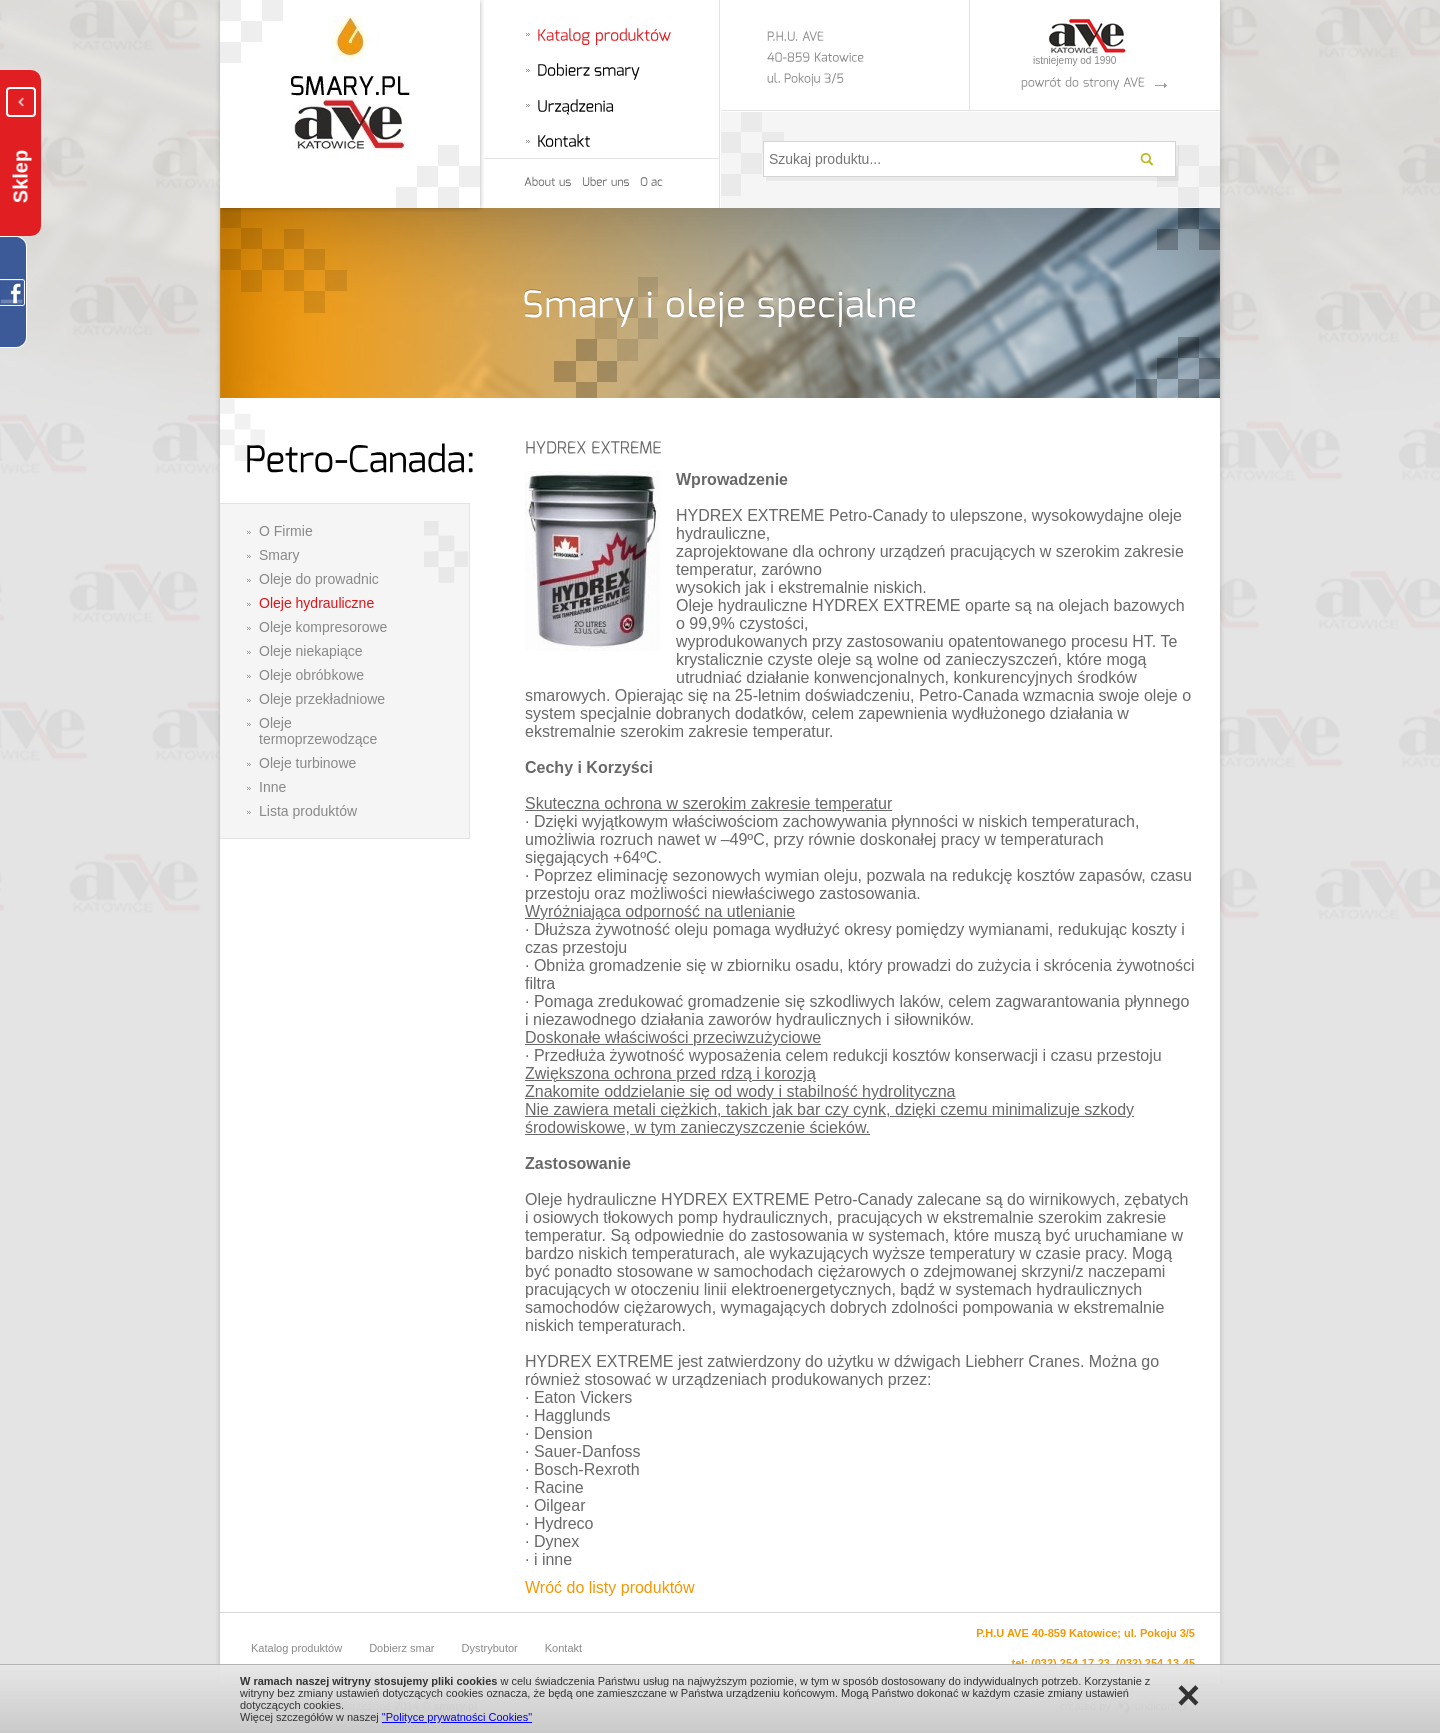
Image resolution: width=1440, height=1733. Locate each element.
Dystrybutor (490, 1648)
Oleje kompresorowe (323, 627)
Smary (279, 555)
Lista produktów (308, 811)
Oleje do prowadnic (319, 579)
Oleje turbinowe (307, 763)
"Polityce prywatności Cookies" (457, 1717)
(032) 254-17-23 (1070, 1663)
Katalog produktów (296, 1648)
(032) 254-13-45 (1155, 1663)
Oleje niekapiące (311, 651)
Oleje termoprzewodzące (318, 731)
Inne (272, 787)
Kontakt (563, 1648)
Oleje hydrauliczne (316, 603)
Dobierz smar (401, 1648)
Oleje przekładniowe (322, 699)
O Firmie (286, 531)
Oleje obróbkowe (311, 675)
